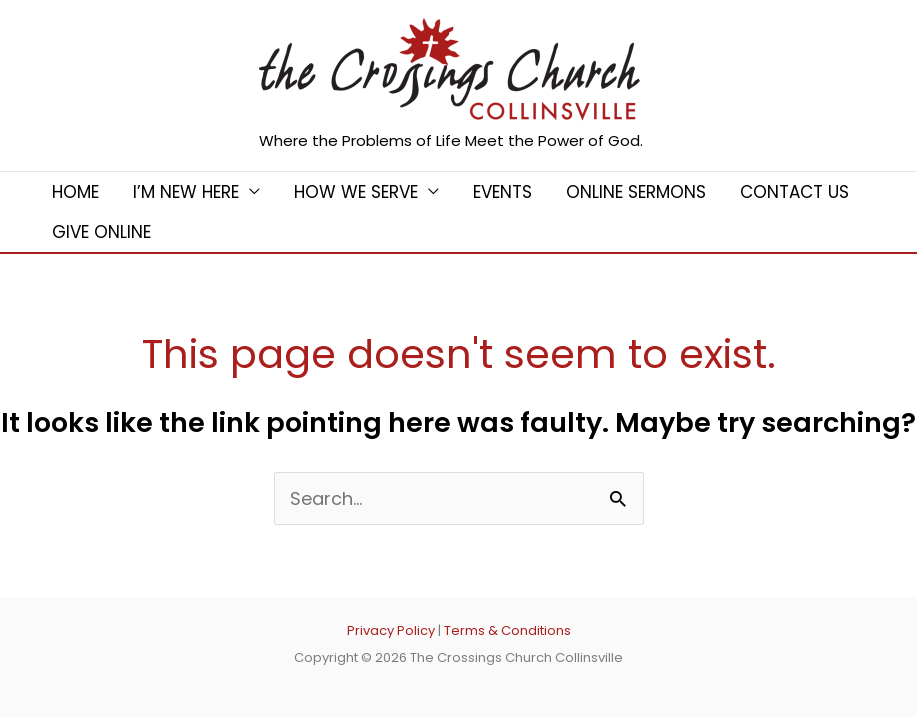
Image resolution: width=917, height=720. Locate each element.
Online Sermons (636, 192)
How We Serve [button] (356, 192)
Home (75, 192)
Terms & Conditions (507, 630)
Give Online (101, 232)
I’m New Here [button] (186, 192)
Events (502, 192)
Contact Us (794, 192)
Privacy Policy (391, 630)
